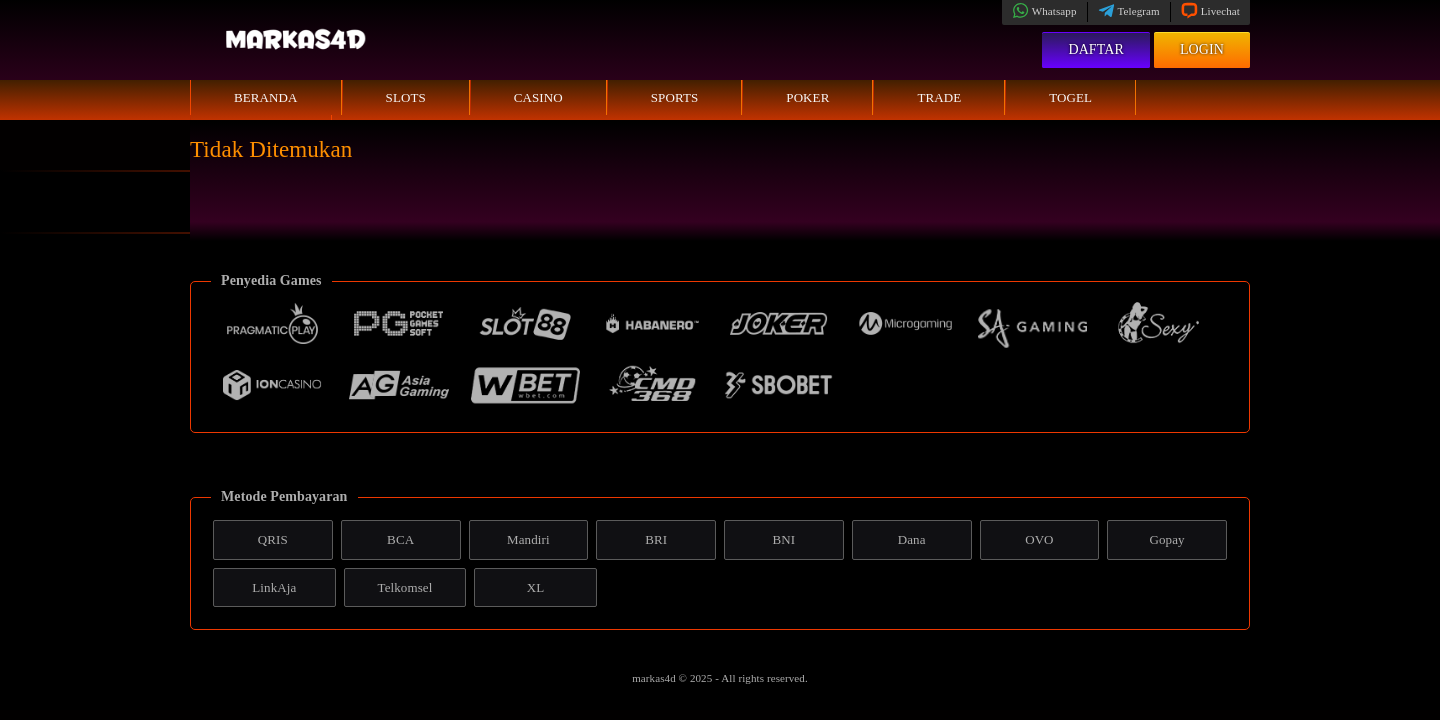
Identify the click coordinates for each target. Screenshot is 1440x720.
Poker (807, 97)
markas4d (655, 678)
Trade (939, 97)
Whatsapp (1044, 11)
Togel (1070, 97)
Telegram (1129, 11)
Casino (538, 97)
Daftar (1096, 49)
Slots (406, 97)
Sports (675, 97)
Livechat (1210, 11)
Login (1202, 49)
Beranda (266, 97)
